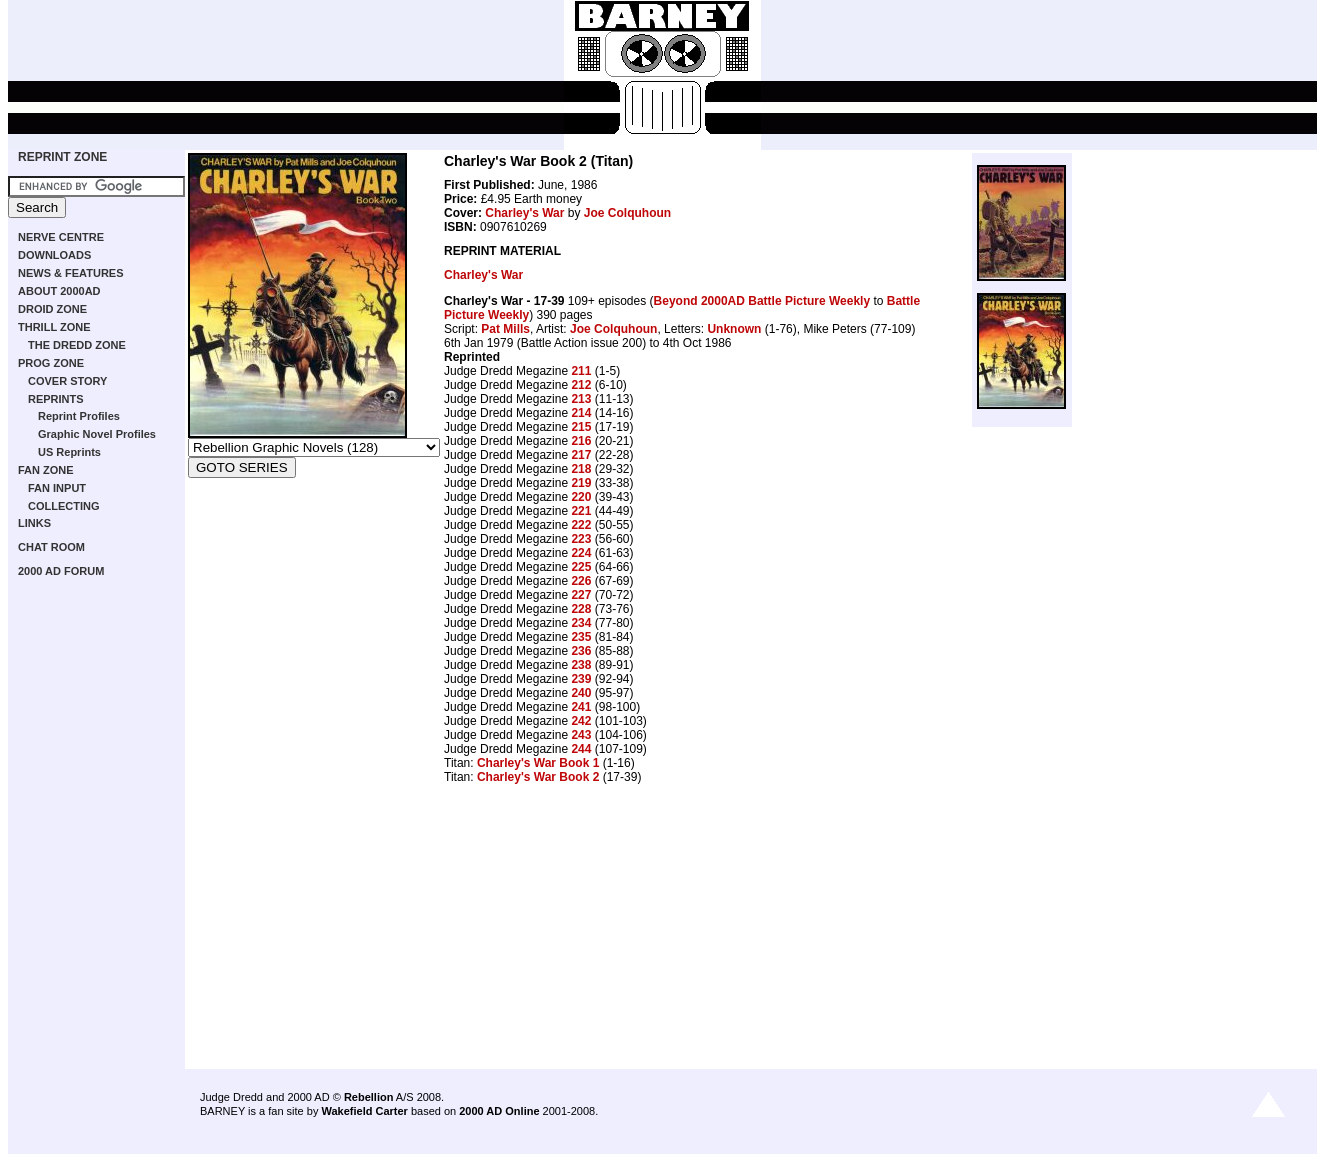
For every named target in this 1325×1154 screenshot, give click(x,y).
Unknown (734, 329)
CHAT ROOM (51, 547)
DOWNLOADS (54, 255)
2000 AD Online (499, 1111)
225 (581, 567)
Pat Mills (505, 329)
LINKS (34, 523)
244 (581, 749)
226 (581, 581)
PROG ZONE (51, 363)
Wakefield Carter (364, 1111)
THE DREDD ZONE (77, 345)
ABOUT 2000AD (59, 291)
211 (581, 371)
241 (581, 707)
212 (581, 385)
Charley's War (524, 213)
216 (581, 441)
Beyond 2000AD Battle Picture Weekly (762, 301)
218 (581, 469)
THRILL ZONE (54, 327)
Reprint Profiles (79, 416)
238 (581, 665)
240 (581, 693)
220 (581, 497)
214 (581, 413)
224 (581, 553)
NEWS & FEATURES (71, 273)
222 (581, 525)
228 (581, 609)
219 (581, 483)
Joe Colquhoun (627, 213)
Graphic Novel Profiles (97, 434)
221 (581, 511)
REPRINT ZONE (62, 157)
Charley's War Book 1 (538, 763)
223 (581, 539)
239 (581, 679)
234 (581, 623)
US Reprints (69, 452)
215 (581, 427)
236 (581, 651)
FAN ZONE (46, 470)
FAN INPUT (57, 488)
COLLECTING (64, 506)
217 (581, 455)
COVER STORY (67, 381)
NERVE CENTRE (61, 237)
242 (581, 721)
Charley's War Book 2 (538, 777)
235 (581, 637)
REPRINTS (56, 399)
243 (581, 735)
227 (581, 595)
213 (581, 399)
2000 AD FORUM (61, 571)
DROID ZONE (52, 309)
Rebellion (369, 1097)
